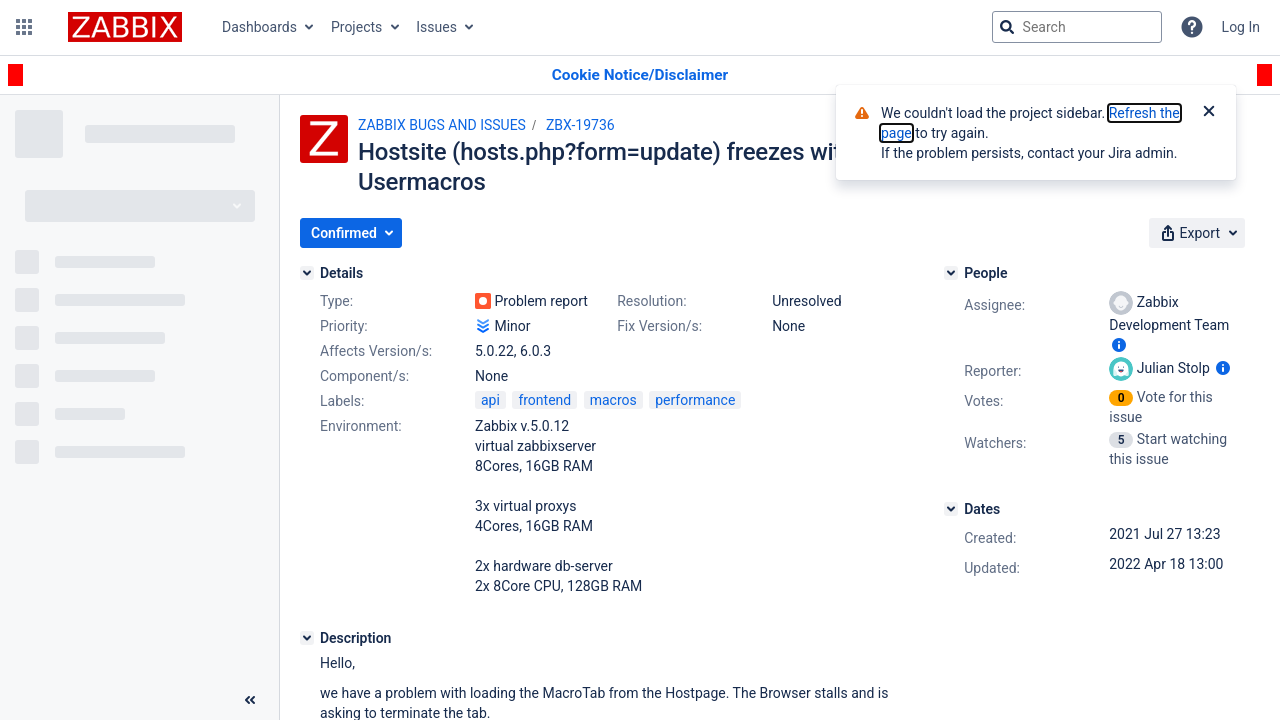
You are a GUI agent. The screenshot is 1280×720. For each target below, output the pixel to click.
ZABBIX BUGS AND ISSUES (442, 125)
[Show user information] (1119, 345)
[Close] (1209, 113)
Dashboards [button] (259, 27)
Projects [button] (356, 27)
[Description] (307, 638)
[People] (951, 273)
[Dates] (951, 509)
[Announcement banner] (640, 75)
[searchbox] (1077, 27)
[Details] (307, 273)
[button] (24, 27)
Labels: (342, 401)
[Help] (1192, 27)
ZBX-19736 (580, 125)
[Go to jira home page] (125, 27)
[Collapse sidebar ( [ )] (250, 700)
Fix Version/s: (659, 326)
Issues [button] (436, 27)
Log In (1241, 27)
